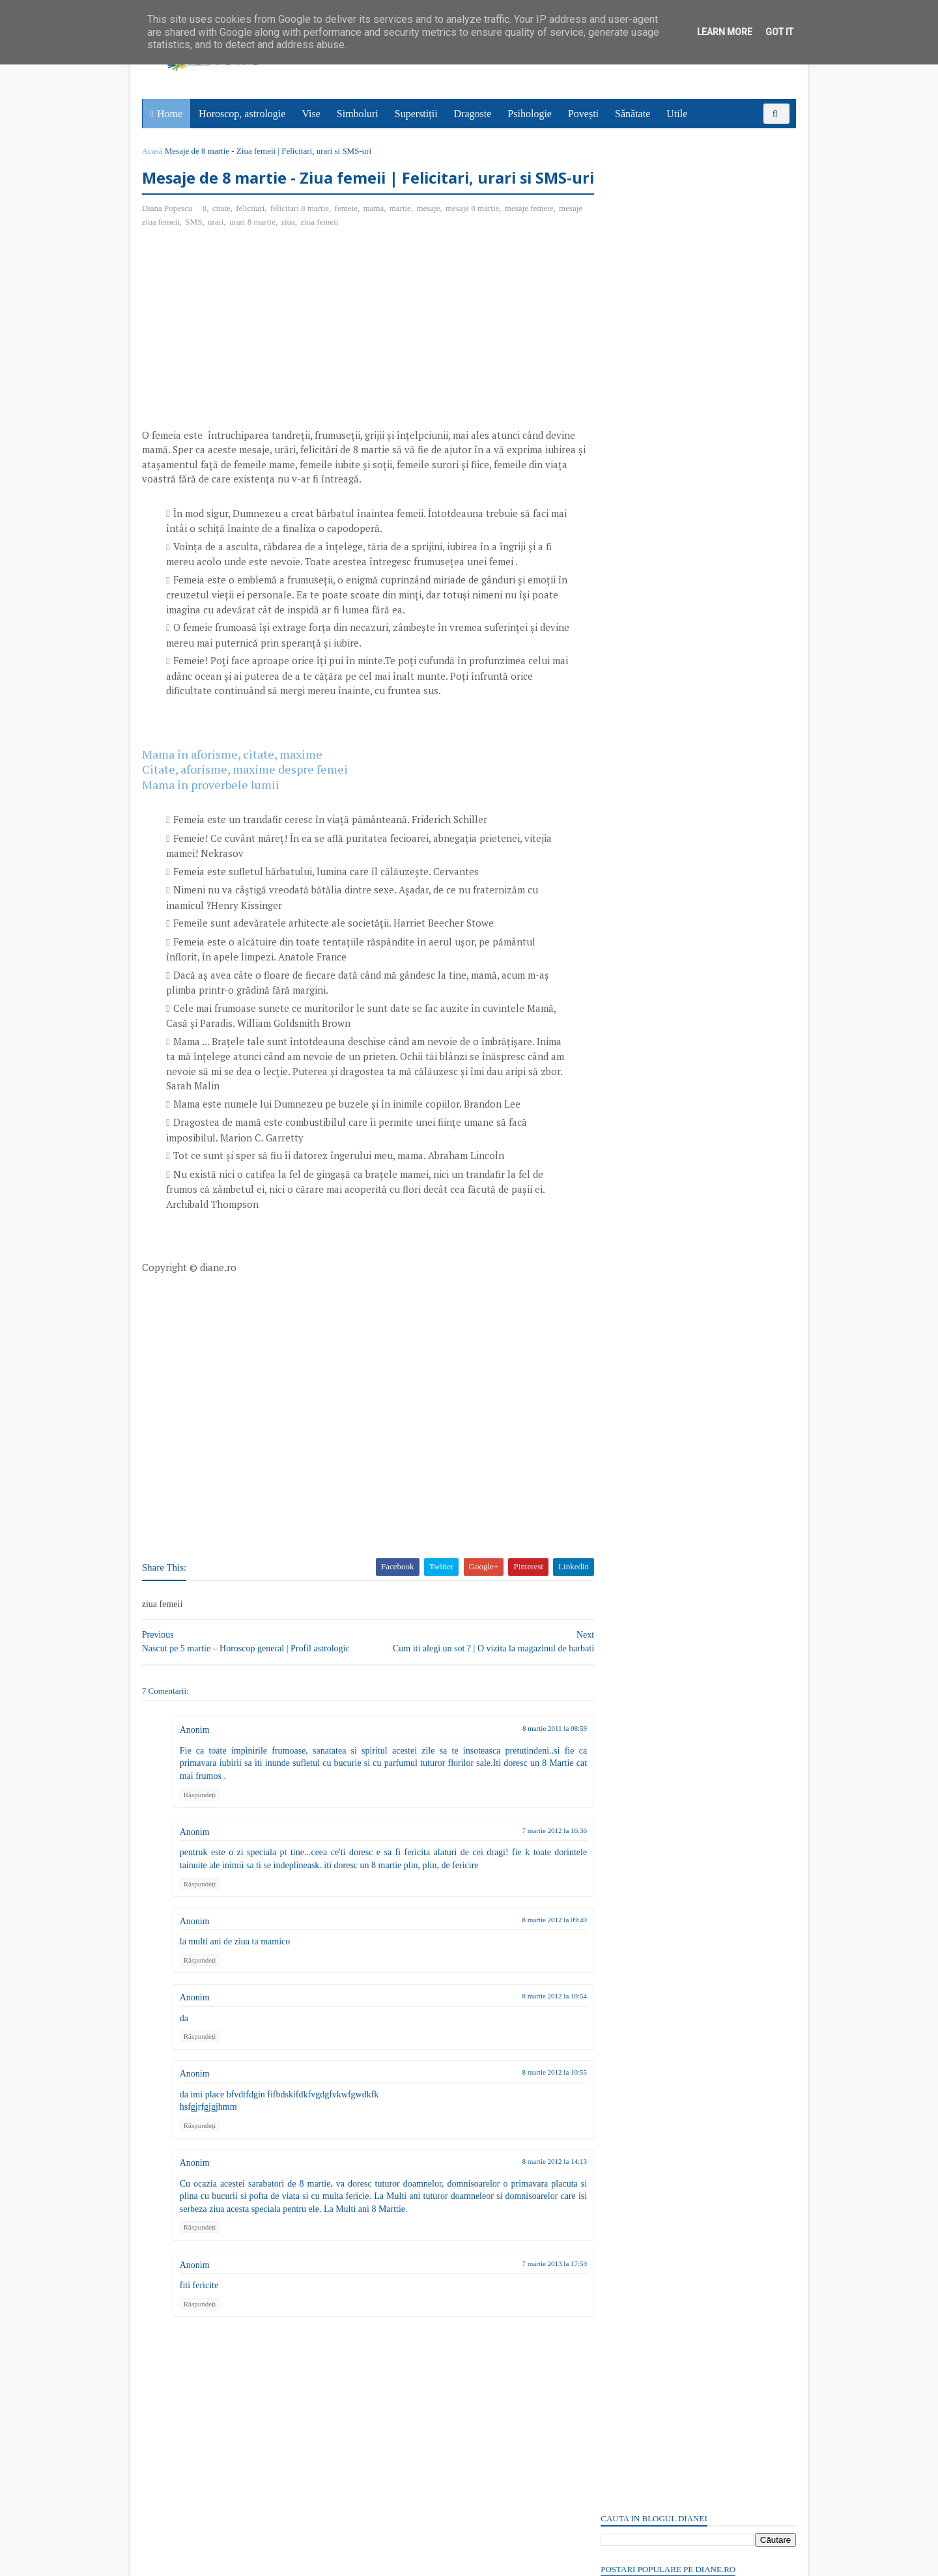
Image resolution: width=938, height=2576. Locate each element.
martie (401, 234)
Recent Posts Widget (623, 1798)
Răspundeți (201, 1820)
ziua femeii (348, 248)
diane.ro (215, 2560)
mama (375, 234)
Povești (584, 113)
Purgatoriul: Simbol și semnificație (667, 1462)
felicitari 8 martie (301, 234)
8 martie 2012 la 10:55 (530, 2098)
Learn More (724, 32)
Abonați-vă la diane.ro (632, 1835)
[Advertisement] (252, 359)
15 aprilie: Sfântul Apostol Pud (659, 1558)
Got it (779, 32)
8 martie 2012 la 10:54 (530, 2021)
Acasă (153, 151)
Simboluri (358, 113)
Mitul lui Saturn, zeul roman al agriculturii (683, 1366)
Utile (677, 113)
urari (244, 248)
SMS (222, 248)
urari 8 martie (281, 248)
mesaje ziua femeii (176, 248)
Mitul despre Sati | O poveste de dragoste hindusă (695, 1654)
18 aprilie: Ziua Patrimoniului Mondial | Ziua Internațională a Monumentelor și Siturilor (687, 288)
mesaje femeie (530, 234)
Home (170, 113)
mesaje (430, 234)
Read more (674, 1399)
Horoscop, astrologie (242, 113)
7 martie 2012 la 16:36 (530, 1856)
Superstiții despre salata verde (658, 1751)
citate (223, 234)
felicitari (252, 234)
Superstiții (416, 113)
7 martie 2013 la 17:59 (530, 2289)
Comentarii (633, 799)
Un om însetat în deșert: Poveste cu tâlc (675, 245)
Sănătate (633, 113)
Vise (312, 113)
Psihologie (530, 113)
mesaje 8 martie (473, 234)
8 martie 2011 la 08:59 (530, 1754)
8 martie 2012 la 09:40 (530, 1945)
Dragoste (473, 113)
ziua (316, 248)
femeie (347, 234)
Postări (624, 776)
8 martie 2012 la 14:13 (530, 2187)
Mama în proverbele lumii (212, 810)
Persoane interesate (697, 1835)
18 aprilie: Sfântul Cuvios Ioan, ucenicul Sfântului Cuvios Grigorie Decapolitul (696, 226)
